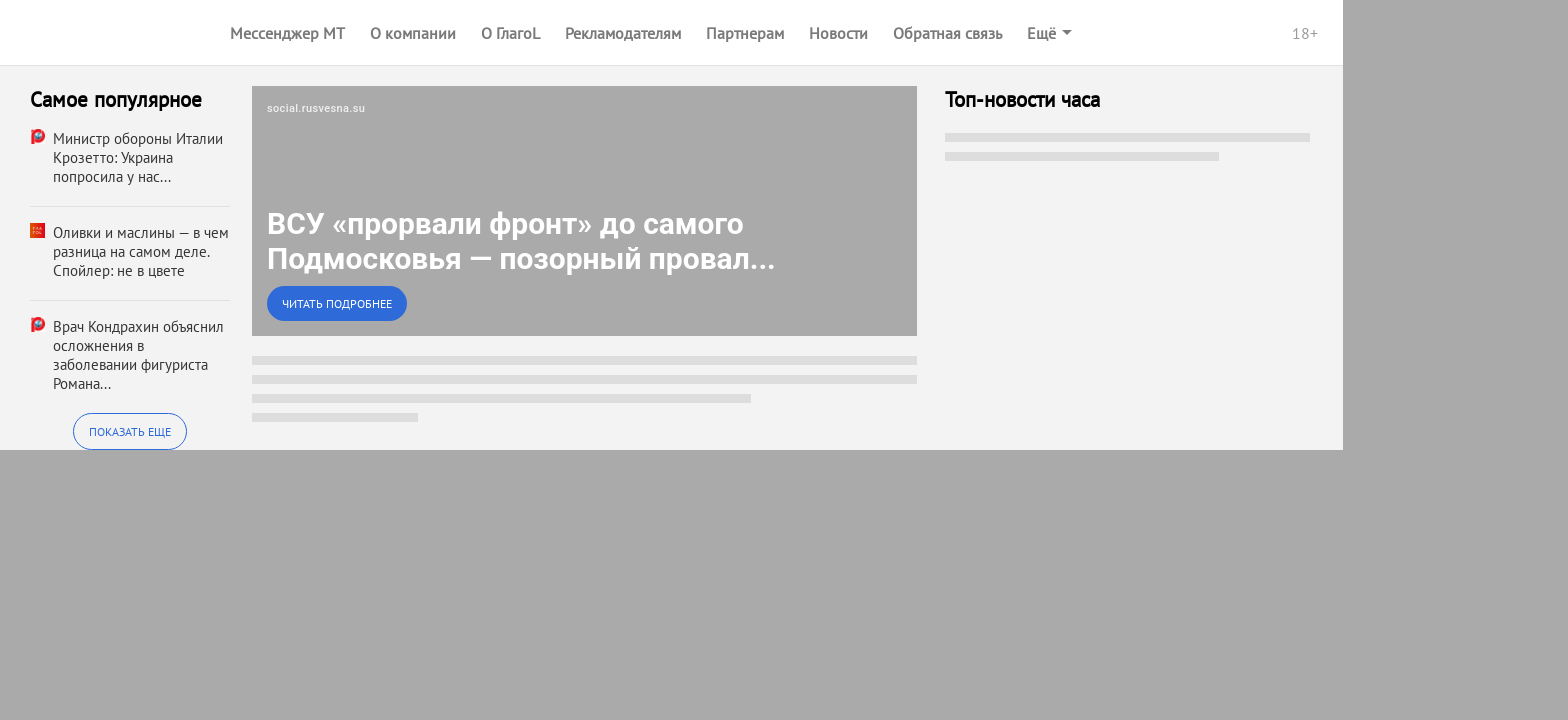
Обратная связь (947, 33)
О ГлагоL (510, 33)
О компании (413, 33)
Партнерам (745, 33)
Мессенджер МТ (287, 33)
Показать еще (130, 431)
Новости (838, 33)
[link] (584, 211)
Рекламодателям (623, 33)
